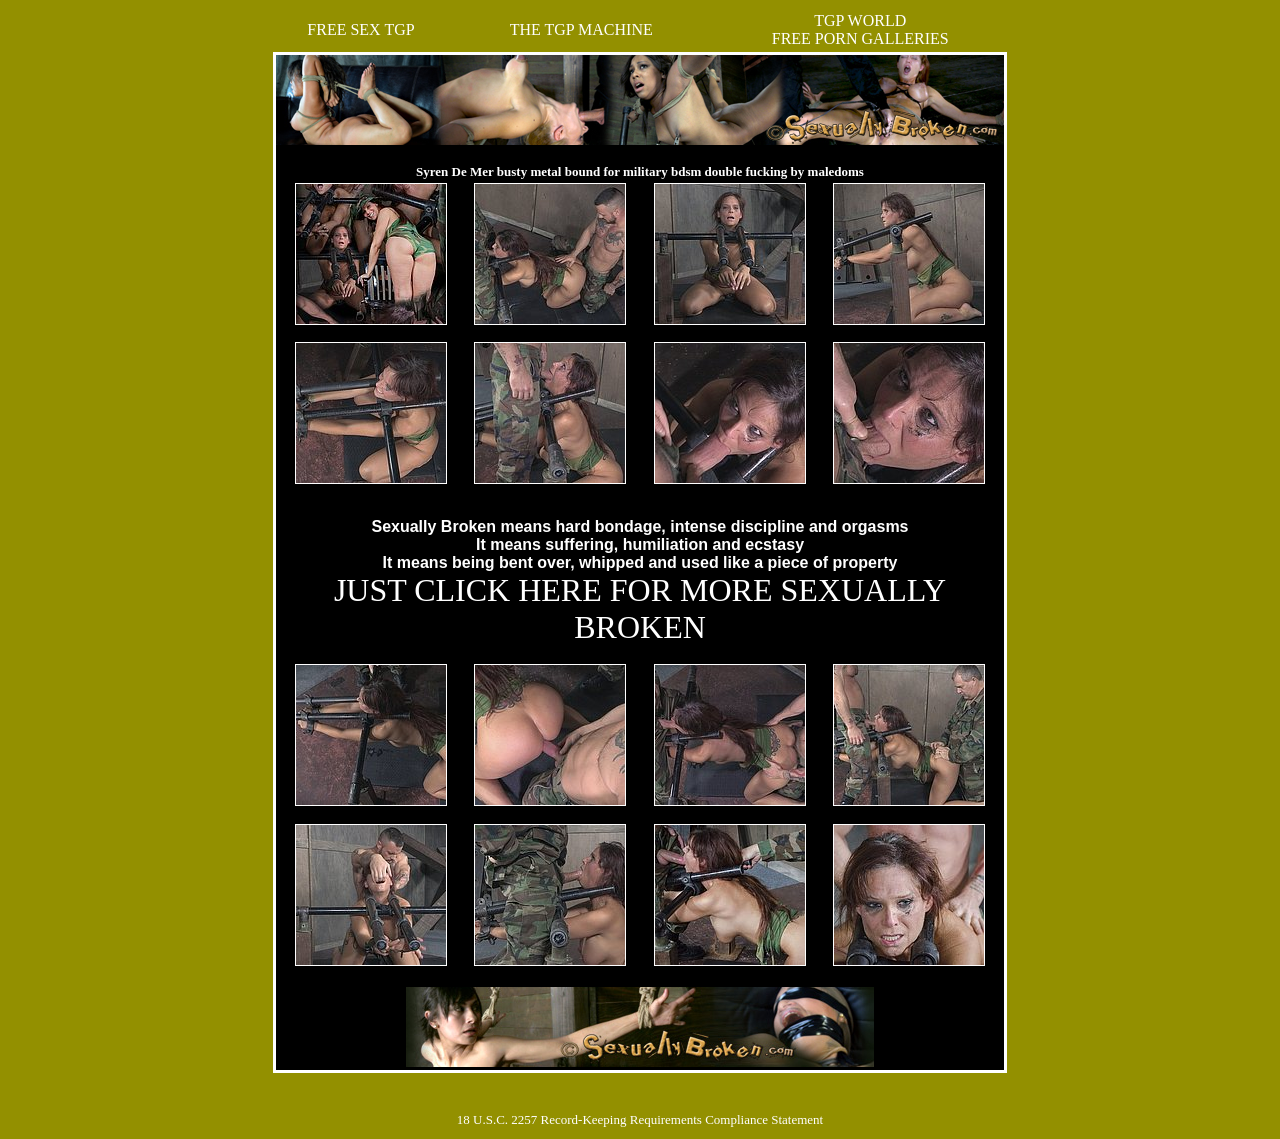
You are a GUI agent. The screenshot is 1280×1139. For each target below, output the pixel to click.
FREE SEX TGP (360, 29)
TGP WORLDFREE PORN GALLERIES (860, 29)
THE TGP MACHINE (581, 29)
